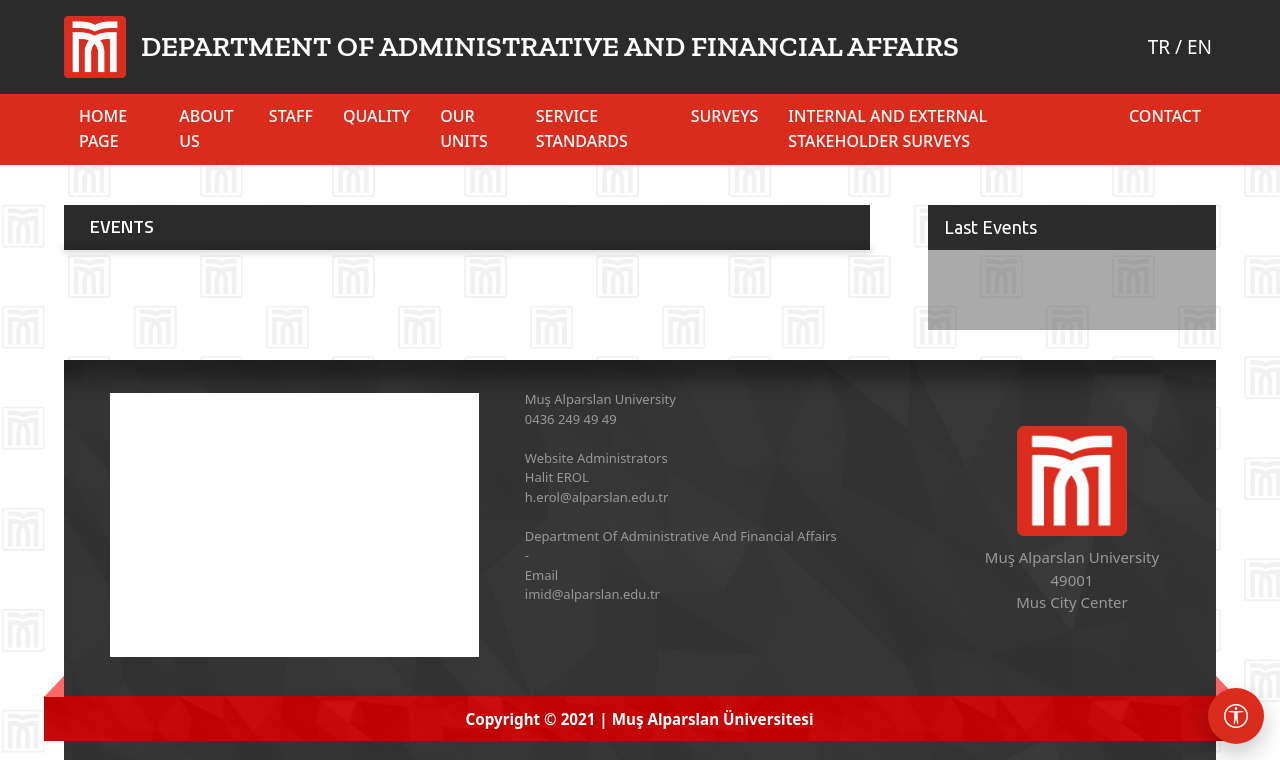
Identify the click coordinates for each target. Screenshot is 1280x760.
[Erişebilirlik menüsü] (1236, 716)
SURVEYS (725, 116)
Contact (1165, 116)
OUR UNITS (464, 128)
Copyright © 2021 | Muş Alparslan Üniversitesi (640, 719)
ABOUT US (206, 128)
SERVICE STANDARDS (582, 128)
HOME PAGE (103, 128)
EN (1199, 47)
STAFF (291, 116)
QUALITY (376, 116)
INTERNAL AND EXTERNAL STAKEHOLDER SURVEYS (887, 128)
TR (1159, 47)
